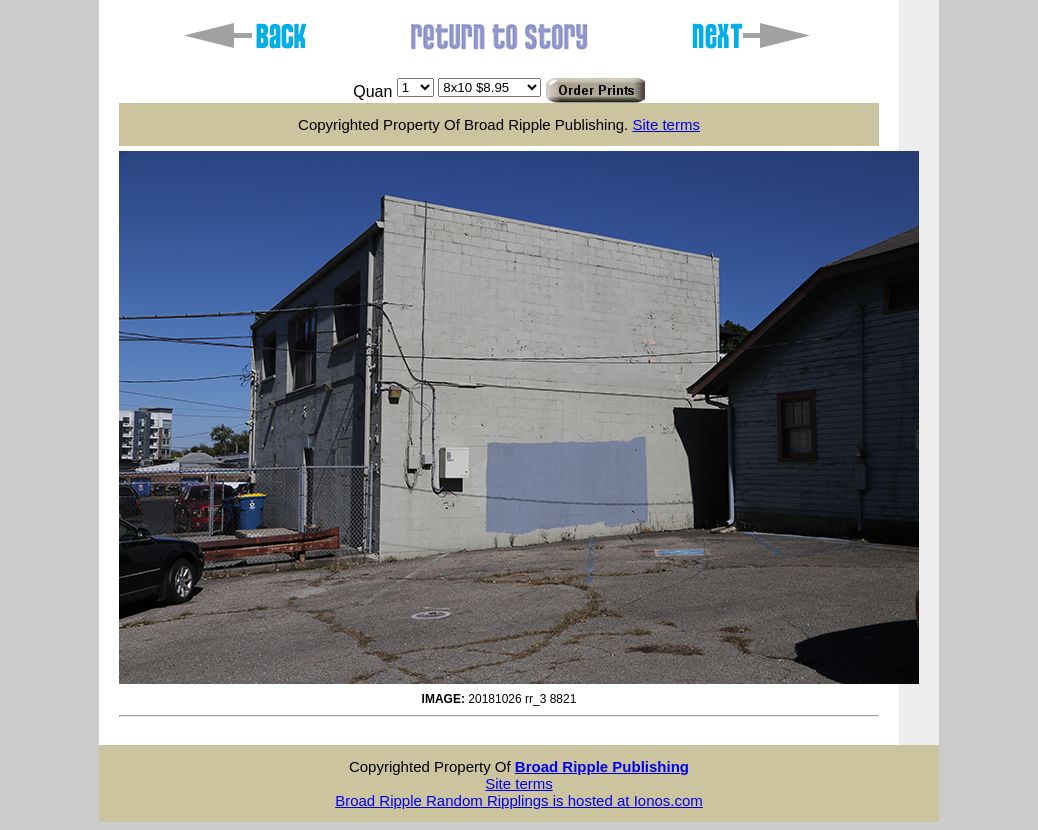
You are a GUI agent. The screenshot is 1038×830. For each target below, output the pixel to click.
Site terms (666, 124)
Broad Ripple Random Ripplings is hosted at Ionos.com (519, 800)
